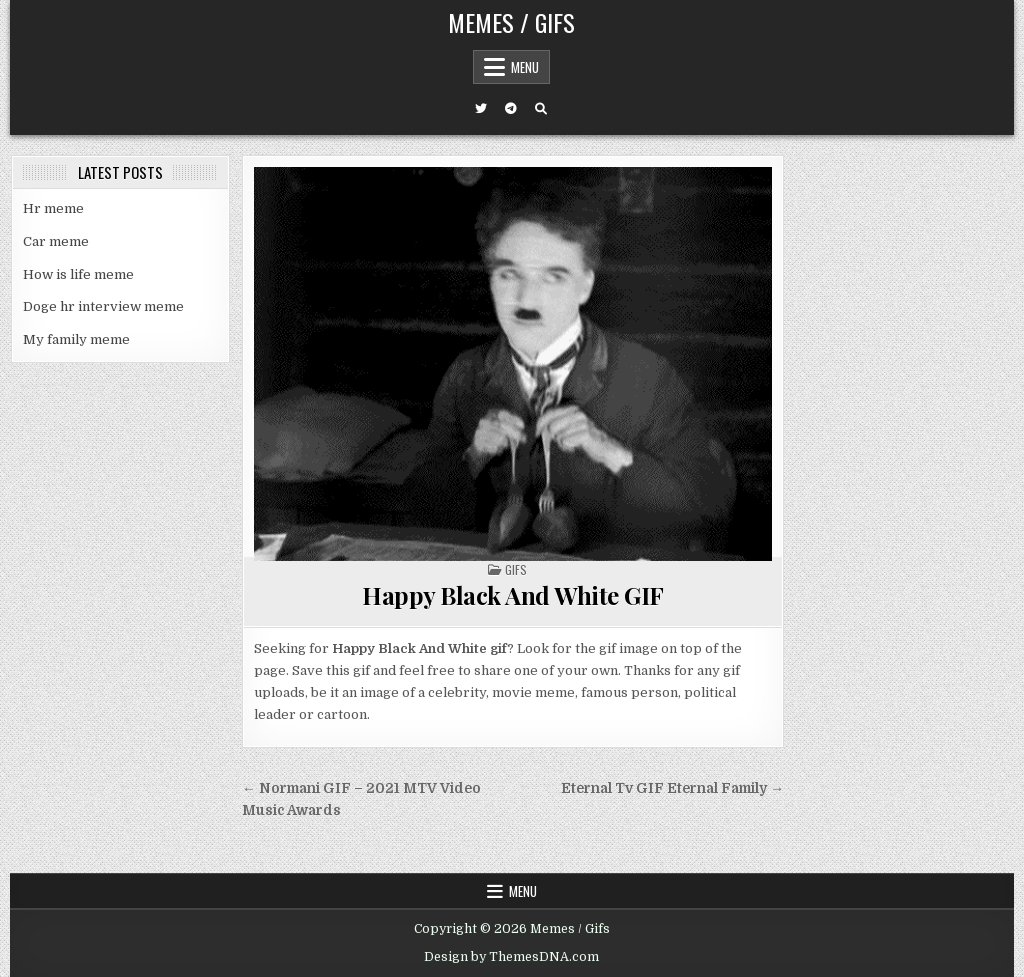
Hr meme (53, 208)
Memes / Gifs (511, 22)
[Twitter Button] (481, 109)
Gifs (516, 569)
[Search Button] (541, 109)
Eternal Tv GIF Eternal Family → (672, 788)
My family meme (76, 339)
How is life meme (78, 274)
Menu (525, 67)
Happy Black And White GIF (513, 595)
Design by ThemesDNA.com (511, 957)
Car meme (56, 241)
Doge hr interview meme (103, 306)
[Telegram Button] (511, 109)
